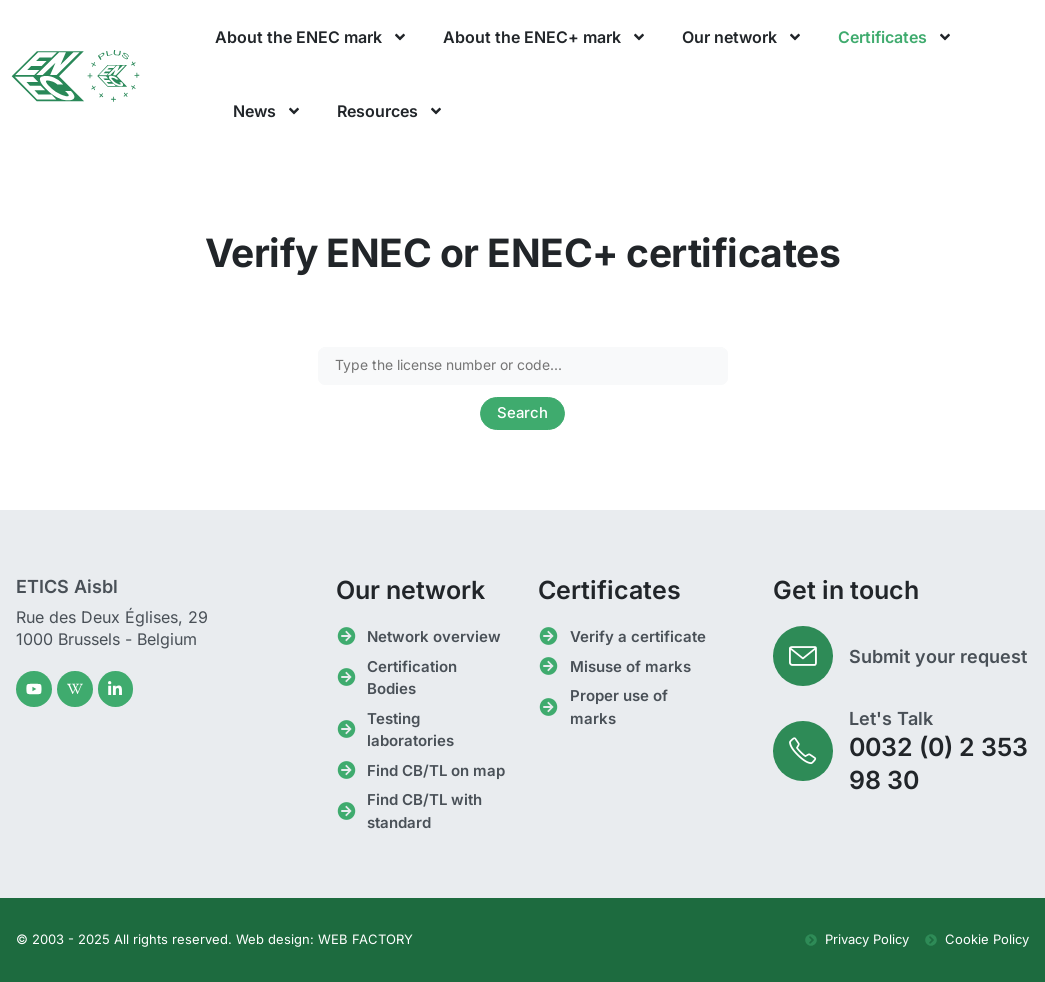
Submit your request (938, 656)
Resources (390, 111)
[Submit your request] (803, 657)
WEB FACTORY (365, 940)
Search (523, 413)
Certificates (895, 37)
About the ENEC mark (311, 37)
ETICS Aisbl (67, 586)
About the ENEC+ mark (545, 37)
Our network (742, 37)
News (267, 111)
